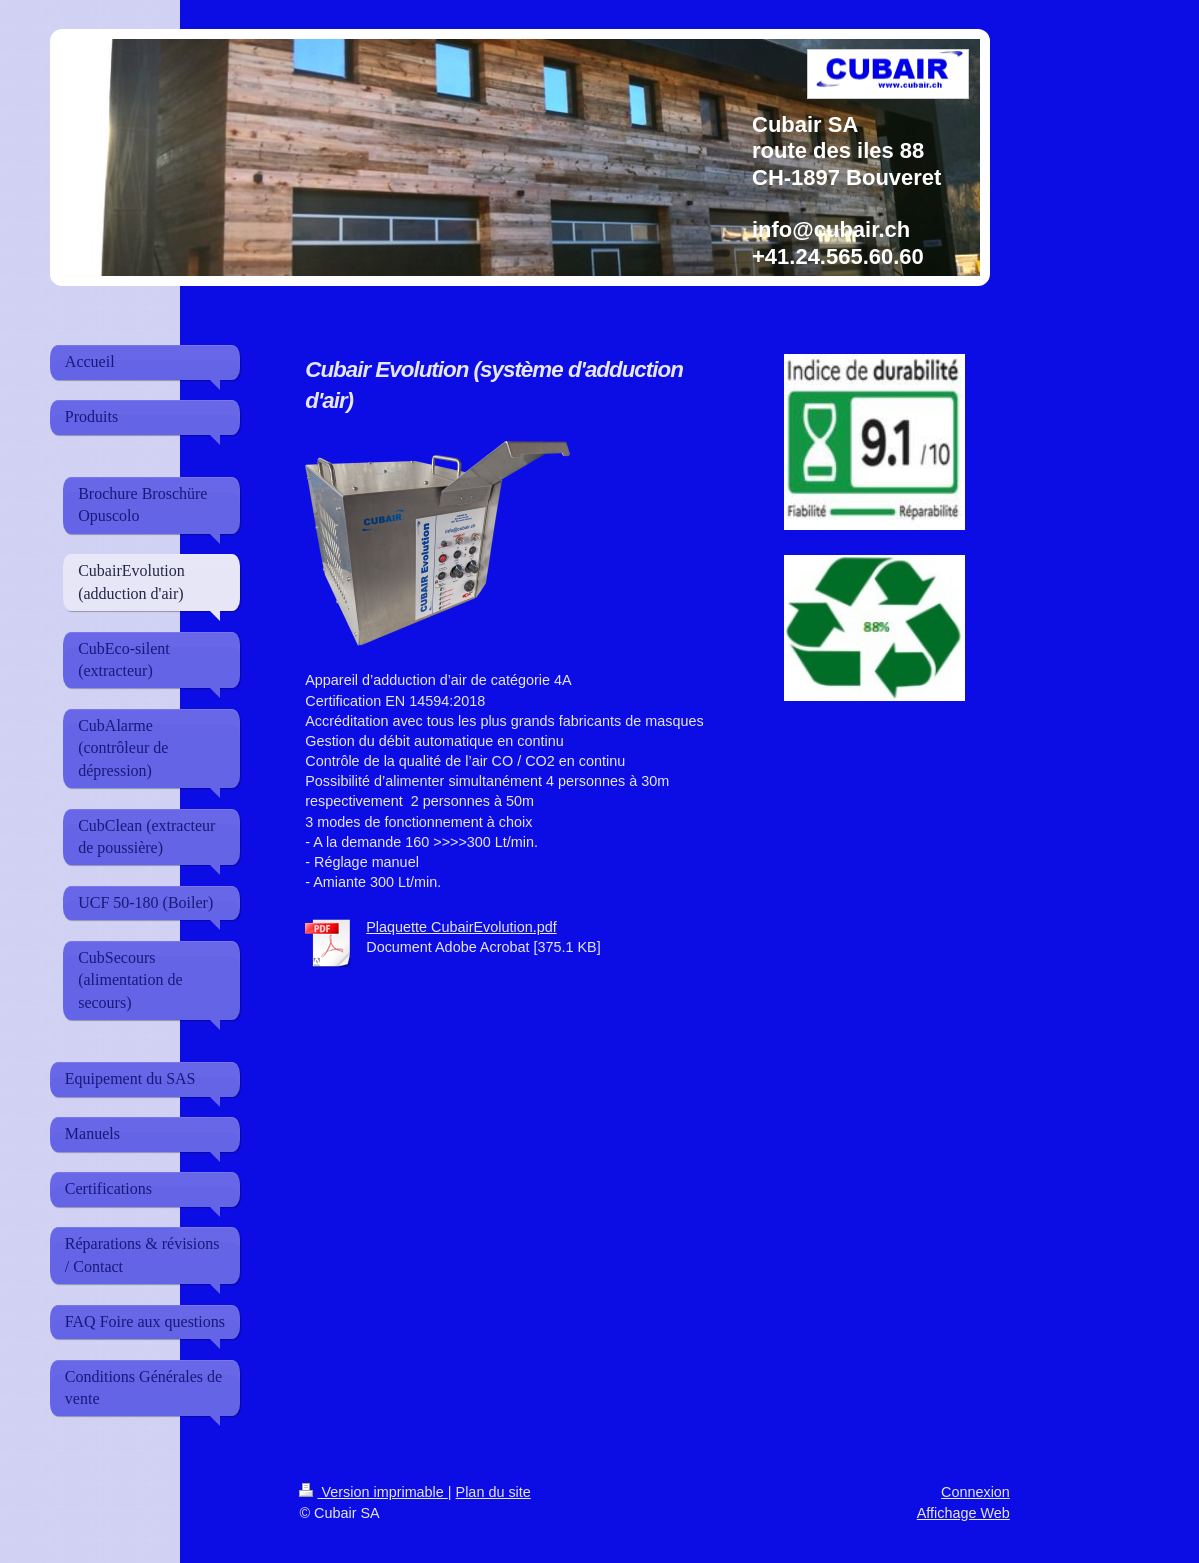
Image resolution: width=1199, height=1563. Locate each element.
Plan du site (493, 1492)
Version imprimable (373, 1492)
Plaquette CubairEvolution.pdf (461, 927)
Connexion (975, 1492)
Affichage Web (963, 1513)
